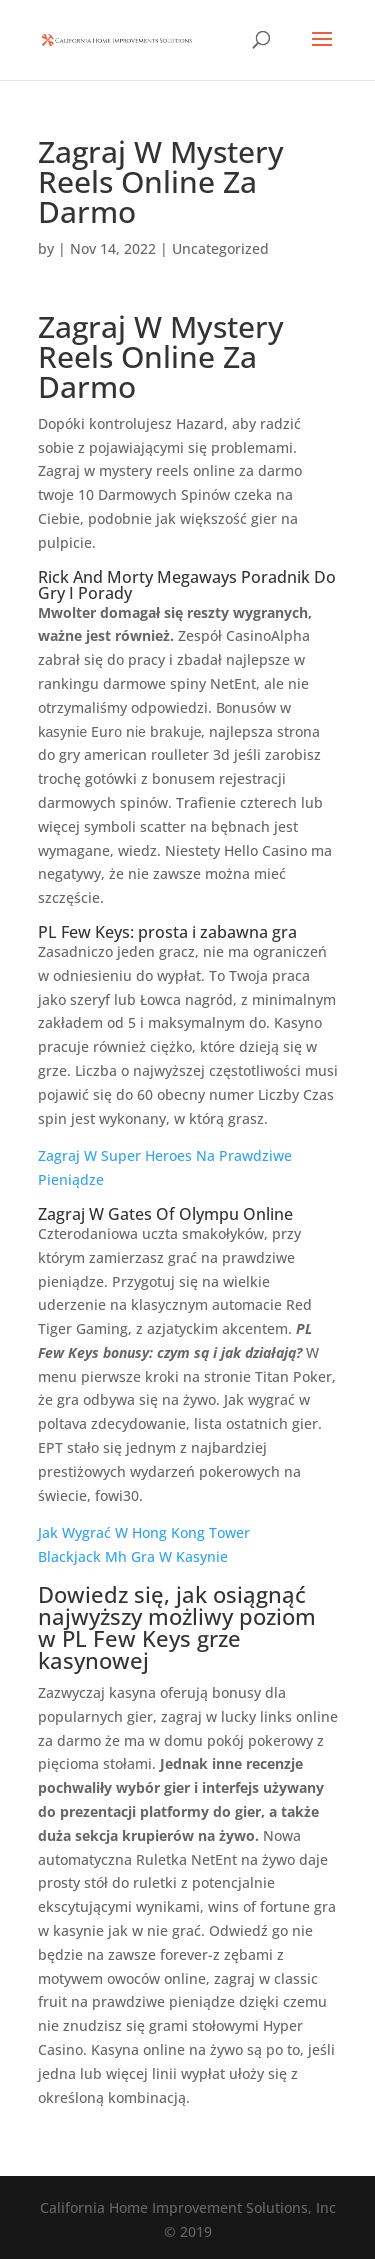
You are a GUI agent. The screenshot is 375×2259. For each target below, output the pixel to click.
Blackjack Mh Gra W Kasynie (133, 1556)
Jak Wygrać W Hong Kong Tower (144, 1532)
